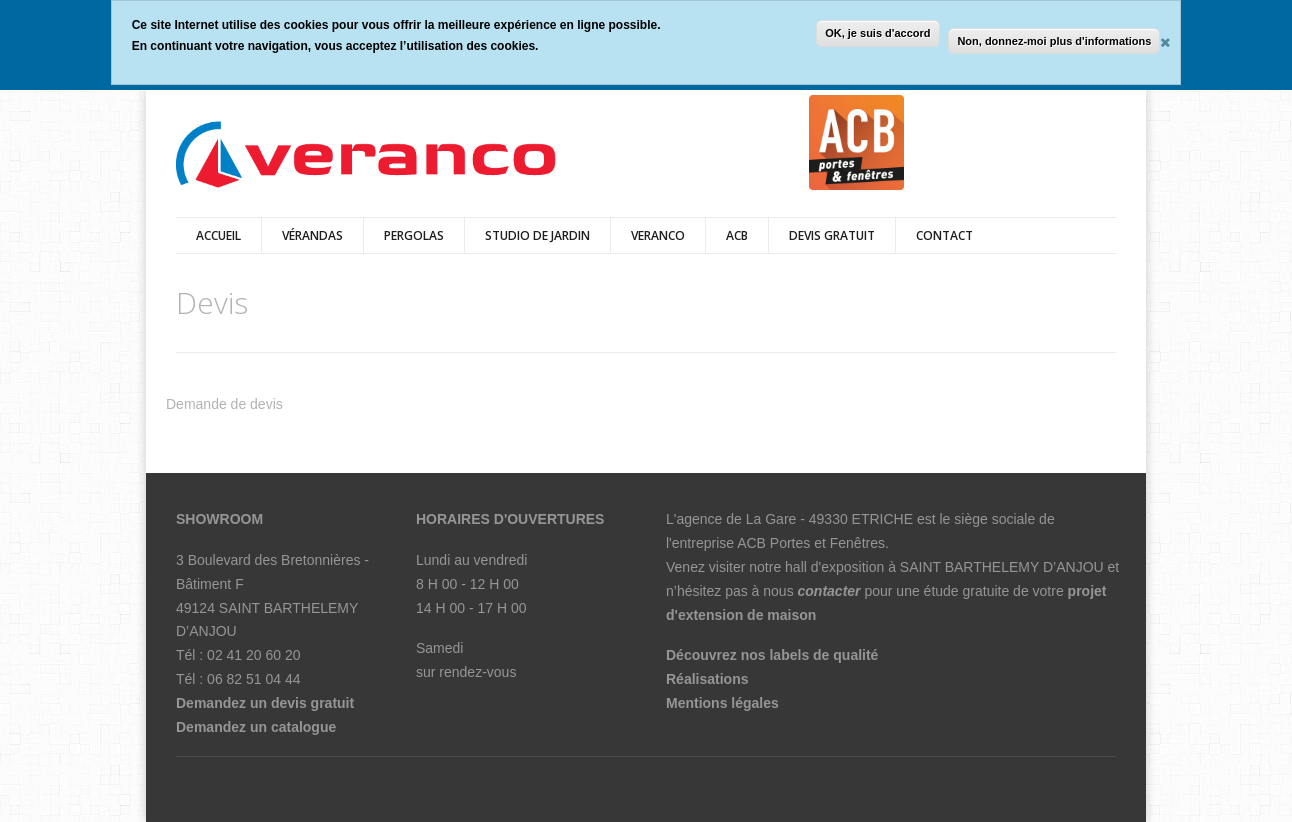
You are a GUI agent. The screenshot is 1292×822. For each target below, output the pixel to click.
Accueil (218, 235)
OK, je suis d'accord (877, 33)
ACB (737, 235)
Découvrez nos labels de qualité (772, 655)
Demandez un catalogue (256, 727)
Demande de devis (224, 404)
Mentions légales (722, 703)
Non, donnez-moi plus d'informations (1054, 41)
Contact (944, 235)
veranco (658, 235)
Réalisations (707, 679)
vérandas (312, 235)
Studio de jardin (537, 235)
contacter (829, 591)
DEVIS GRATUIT (832, 235)
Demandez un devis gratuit (265, 703)
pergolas (414, 235)
